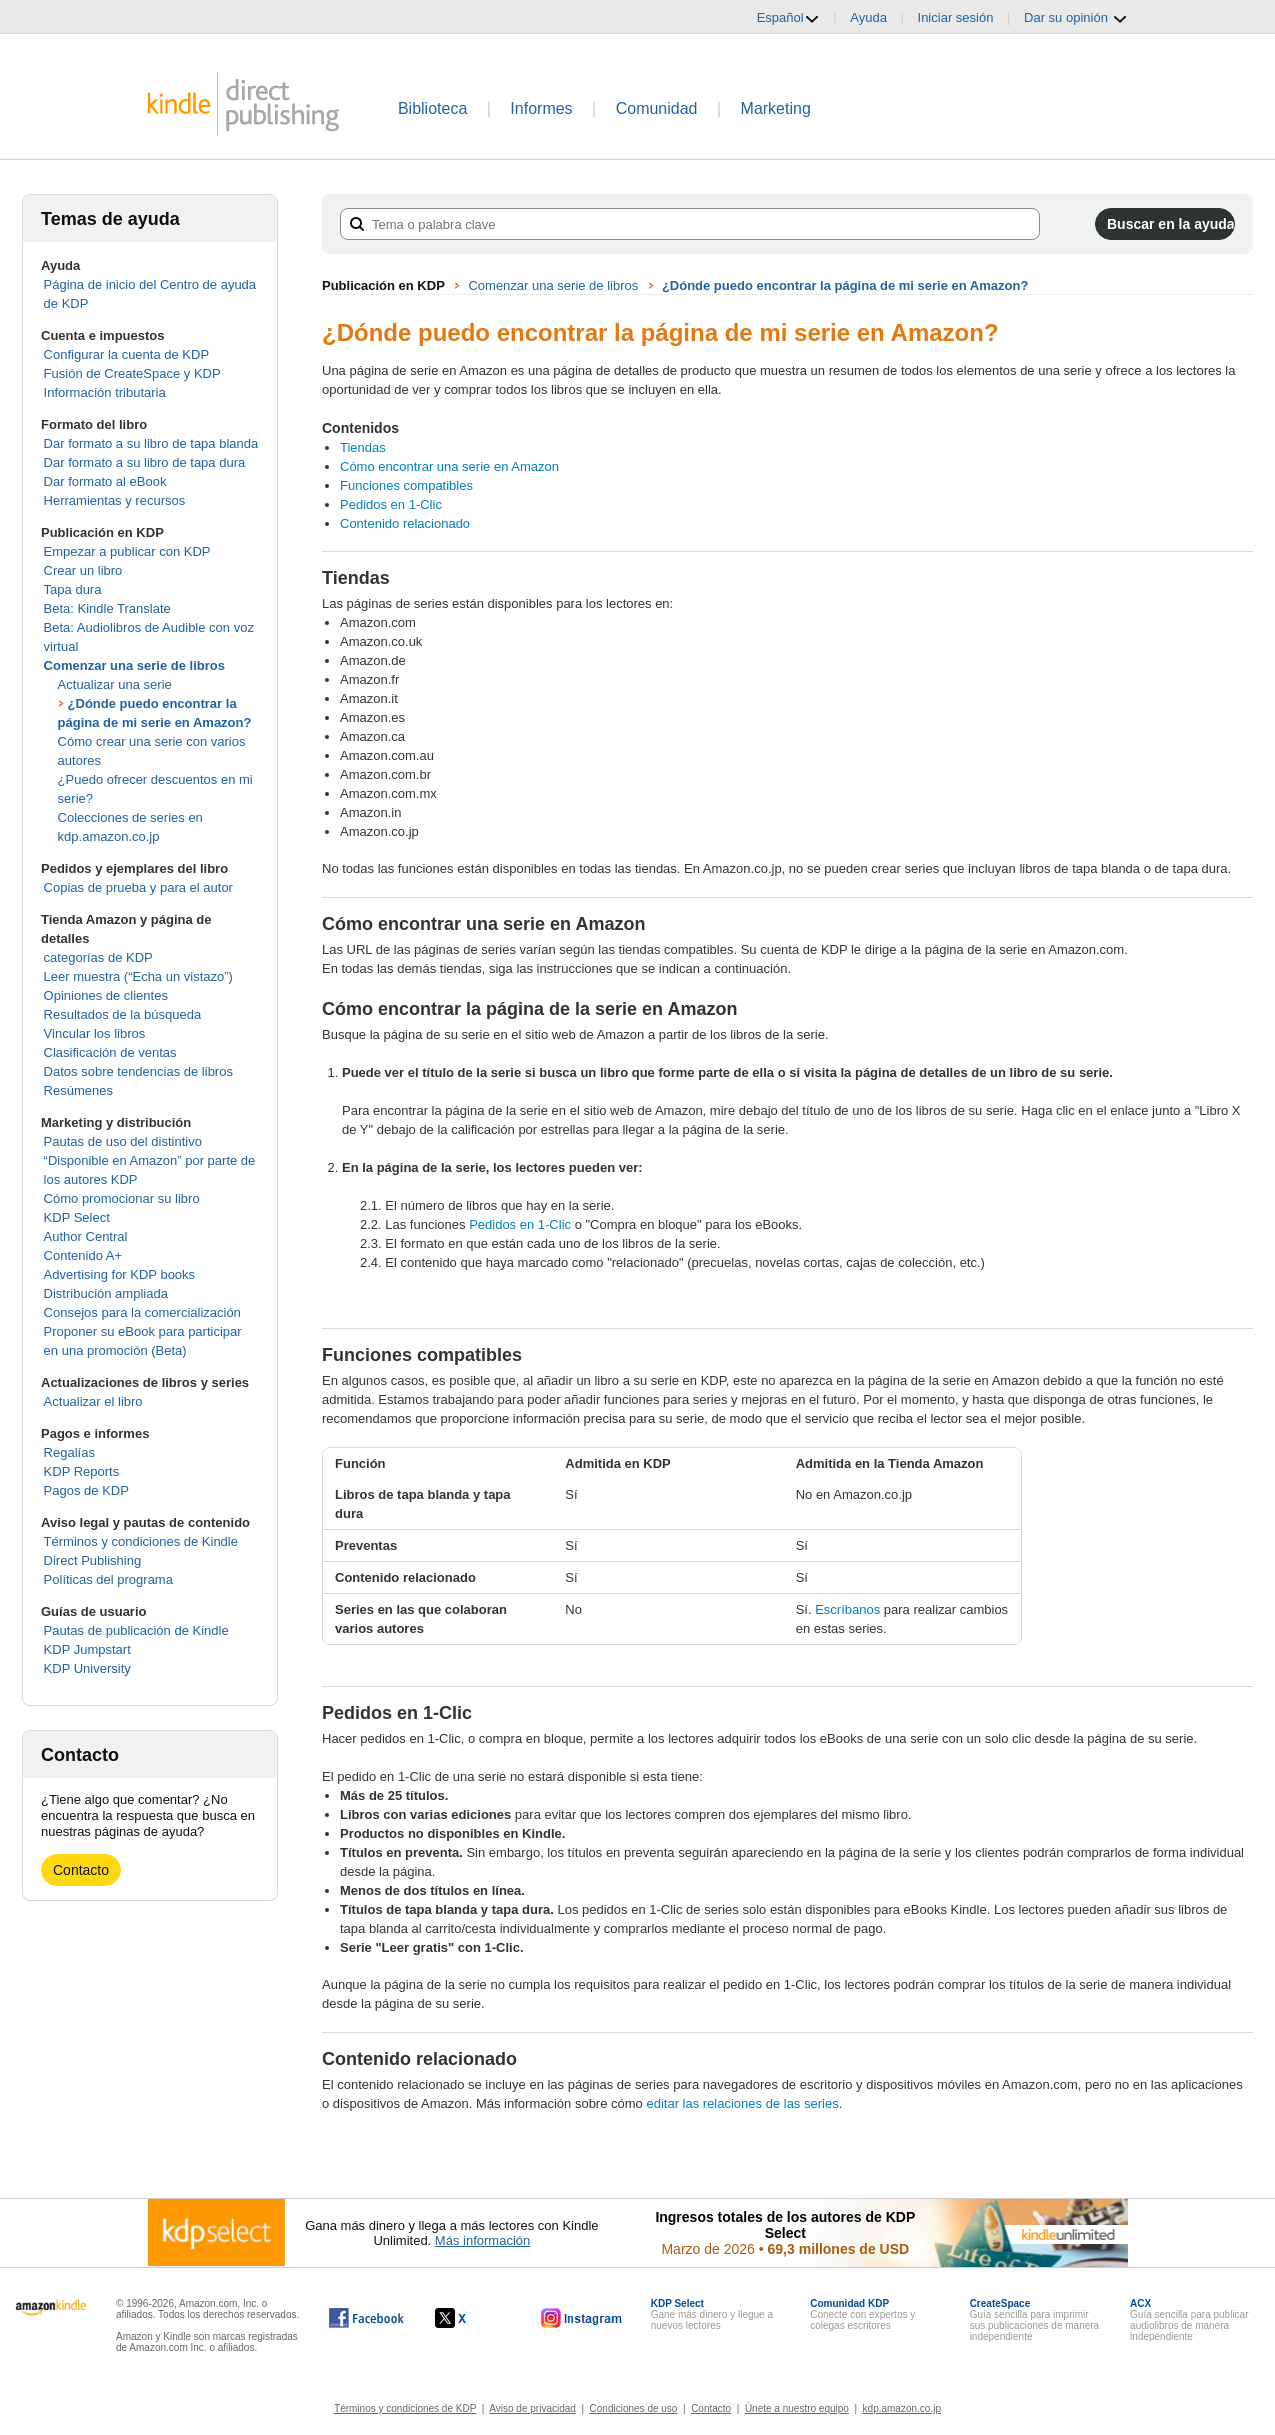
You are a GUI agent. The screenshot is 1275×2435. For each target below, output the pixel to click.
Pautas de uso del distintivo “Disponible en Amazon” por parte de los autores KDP (150, 1160)
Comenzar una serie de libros (134, 665)
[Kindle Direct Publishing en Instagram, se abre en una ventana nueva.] (582, 2318)
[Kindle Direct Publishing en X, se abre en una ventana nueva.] (471, 2318)
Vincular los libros (95, 1033)
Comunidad (657, 108)
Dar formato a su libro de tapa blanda (151, 443)
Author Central (86, 1236)
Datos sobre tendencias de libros (138, 1071)
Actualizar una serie (115, 684)
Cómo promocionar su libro (122, 1198)
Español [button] (788, 18)
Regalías (69, 1452)
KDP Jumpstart (87, 1649)
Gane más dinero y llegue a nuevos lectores (712, 2314)
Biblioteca (432, 108)
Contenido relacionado (405, 523)
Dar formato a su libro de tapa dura (145, 462)
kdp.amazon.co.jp (902, 2408)
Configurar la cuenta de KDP (126, 354)
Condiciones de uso (634, 2408)
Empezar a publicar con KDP (127, 551)
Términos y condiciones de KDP (405, 2408)
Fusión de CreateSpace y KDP (132, 373)
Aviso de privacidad (532, 2408)
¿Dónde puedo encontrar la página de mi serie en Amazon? (845, 285)
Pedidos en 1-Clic (391, 504)
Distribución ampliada (106, 1293)
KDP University (87, 1668)
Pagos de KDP (86, 1490)
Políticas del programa (108, 1579)
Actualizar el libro (93, 1401)
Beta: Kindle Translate (107, 608)
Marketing (776, 108)
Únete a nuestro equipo (797, 2408)
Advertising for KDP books (120, 1274)
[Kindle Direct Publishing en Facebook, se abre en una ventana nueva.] (366, 2318)
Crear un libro (83, 570)
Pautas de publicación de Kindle (136, 1630)
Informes (541, 108)
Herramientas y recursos (115, 500)
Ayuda (868, 17)
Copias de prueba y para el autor (138, 887)
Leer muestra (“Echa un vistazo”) (138, 976)
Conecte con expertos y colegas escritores (862, 2314)
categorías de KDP (98, 957)
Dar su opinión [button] (1075, 18)
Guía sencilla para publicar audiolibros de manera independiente (1189, 2320)
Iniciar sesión (956, 17)
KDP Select (77, 1217)
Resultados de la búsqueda (123, 1014)
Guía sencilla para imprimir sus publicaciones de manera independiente (1035, 2320)
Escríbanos (847, 1609)
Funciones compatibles (406, 485)
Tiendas (363, 447)
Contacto (81, 1870)
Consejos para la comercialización (142, 1312)
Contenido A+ (83, 1255)
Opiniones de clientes (106, 995)
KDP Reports (82, 1471)
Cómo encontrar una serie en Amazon (449, 466)
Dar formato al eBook (105, 481)
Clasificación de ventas (110, 1052)
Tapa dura (73, 589)
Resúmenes (78, 1090)
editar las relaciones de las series (742, 2103)
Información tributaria (105, 392)
